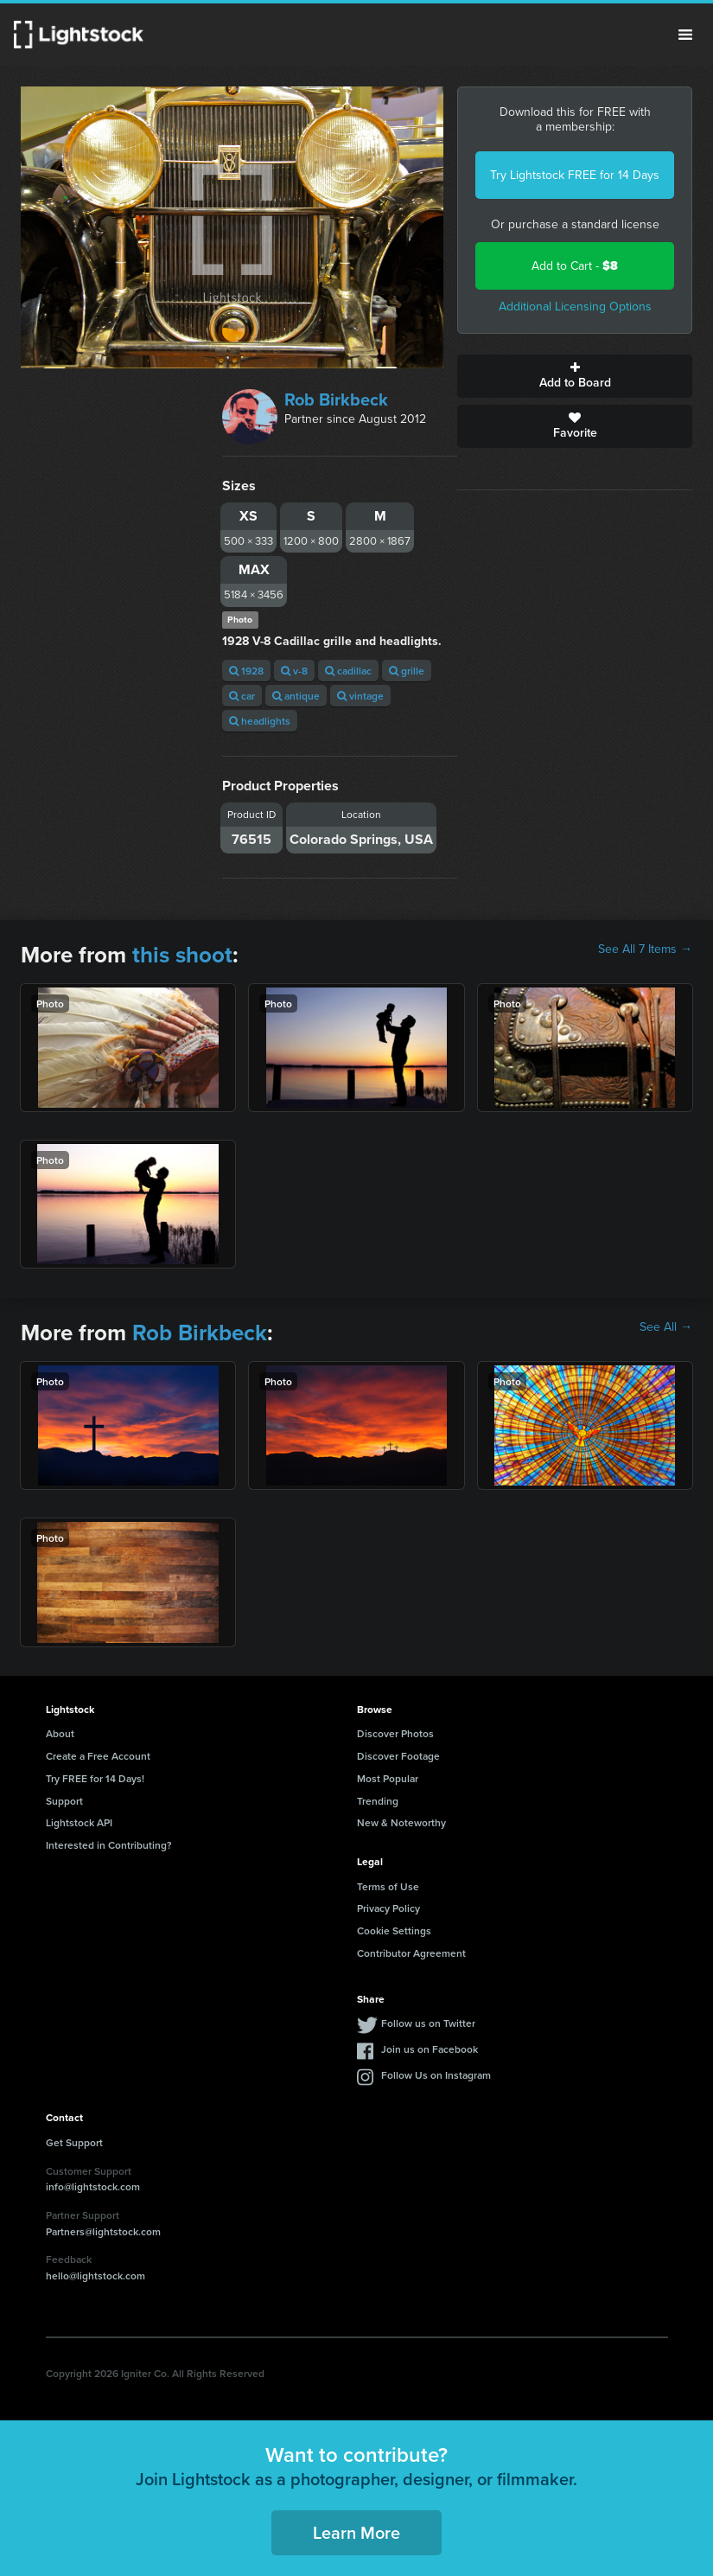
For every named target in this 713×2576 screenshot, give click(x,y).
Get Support (74, 2142)
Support (64, 1800)
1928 (246, 670)
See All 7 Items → (645, 949)
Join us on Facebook (429, 2049)
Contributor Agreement (411, 1953)
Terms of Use (388, 1886)
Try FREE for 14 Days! (95, 1778)
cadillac (348, 670)
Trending (377, 1800)
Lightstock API (79, 1822)
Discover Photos (395, 1733)
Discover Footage (398, 1755)
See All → (666, 1327)
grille (406, 670)
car (242, 695)
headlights (259, 720)
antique (296, 695)
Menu (685, 34)
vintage (360, 695)
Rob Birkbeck (336, 399)
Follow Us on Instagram (436, 2075)
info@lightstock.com (93, 2186)
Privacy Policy (388, 1908)
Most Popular (387, 1778)
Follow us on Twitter (428, 2023)
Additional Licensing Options (575, 306)
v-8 (294, 670)
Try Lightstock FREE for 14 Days (574, 175)
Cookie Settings (394, 1930)
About (60, 1733)
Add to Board (575, 376)
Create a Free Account (98, 1755)
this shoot (182, 954)
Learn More (356, 2532)
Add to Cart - (575, 266)
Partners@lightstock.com (103, 2231)
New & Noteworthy (401, 1822)
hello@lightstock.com (95, 2275)
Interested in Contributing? (109, 1845)
